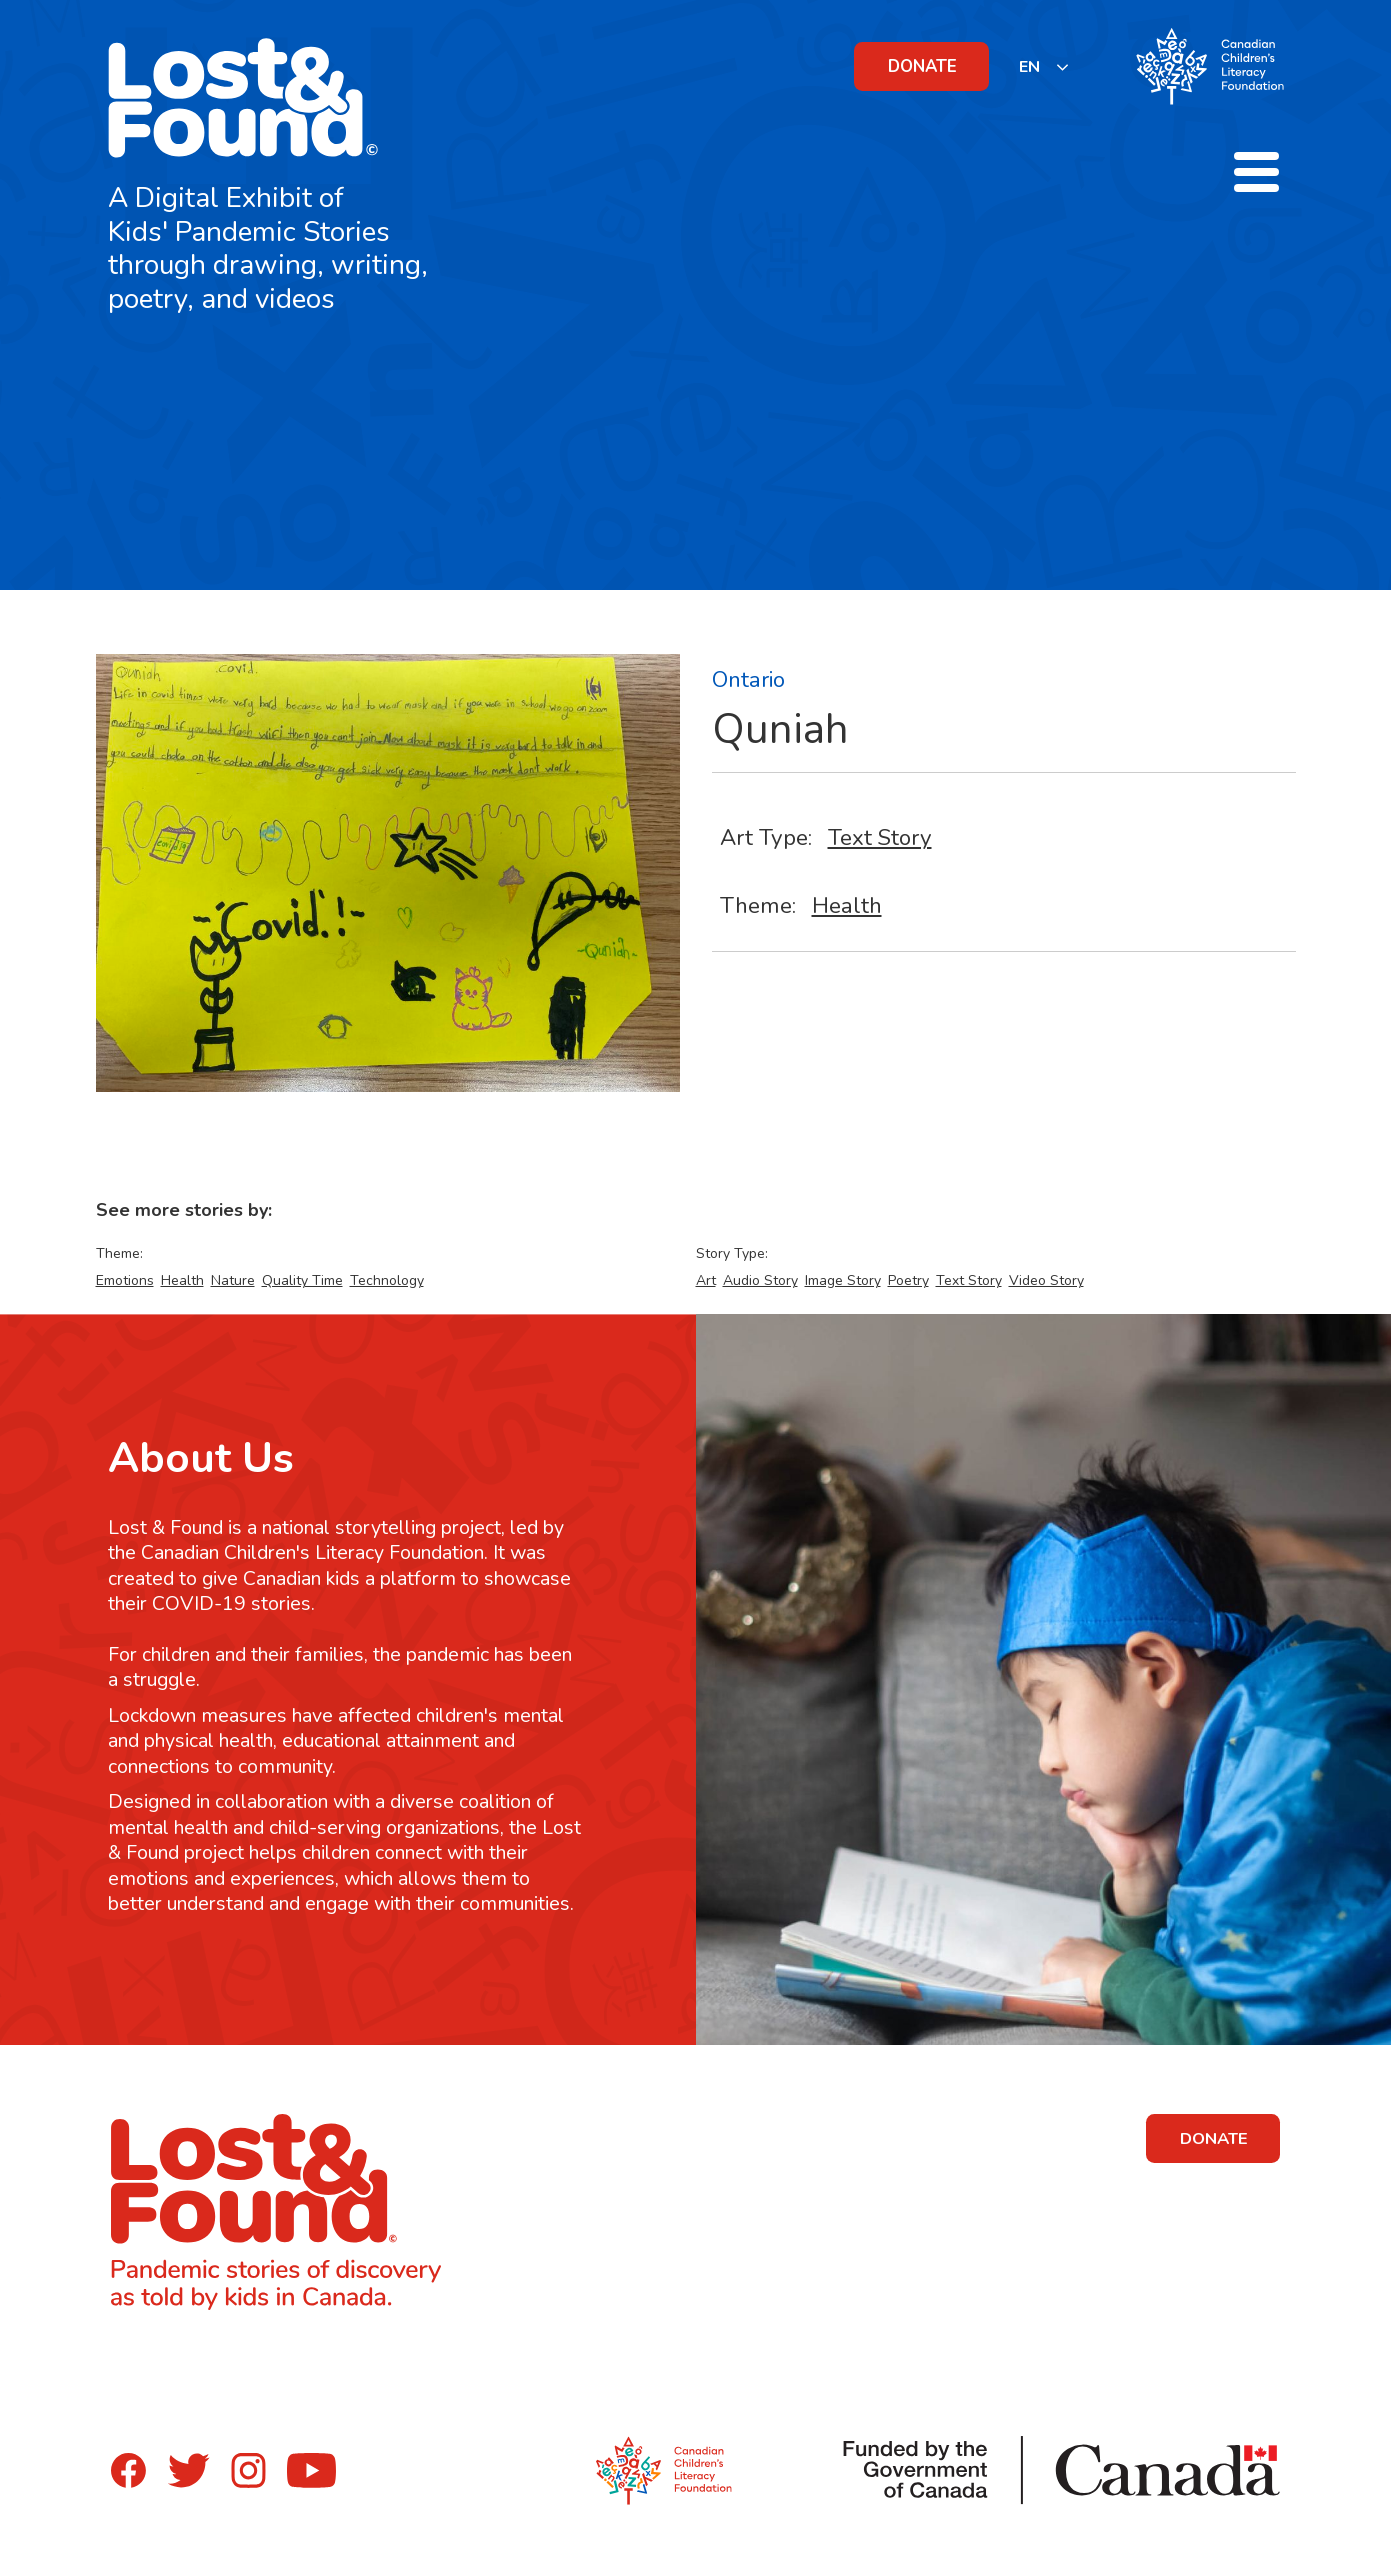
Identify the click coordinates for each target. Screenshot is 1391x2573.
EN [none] (1029, 67)
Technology (387, 1280)
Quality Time (302, 1280)
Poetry (908, 1280)
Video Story (1046, 1280)
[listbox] (1044, 66)
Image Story (843, 1280)
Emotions (125, 1280)
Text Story (880, 837)
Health (847, 905)
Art (706, 1280)
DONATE (922, 66)
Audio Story (760, 1280)
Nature (233, 1280)
